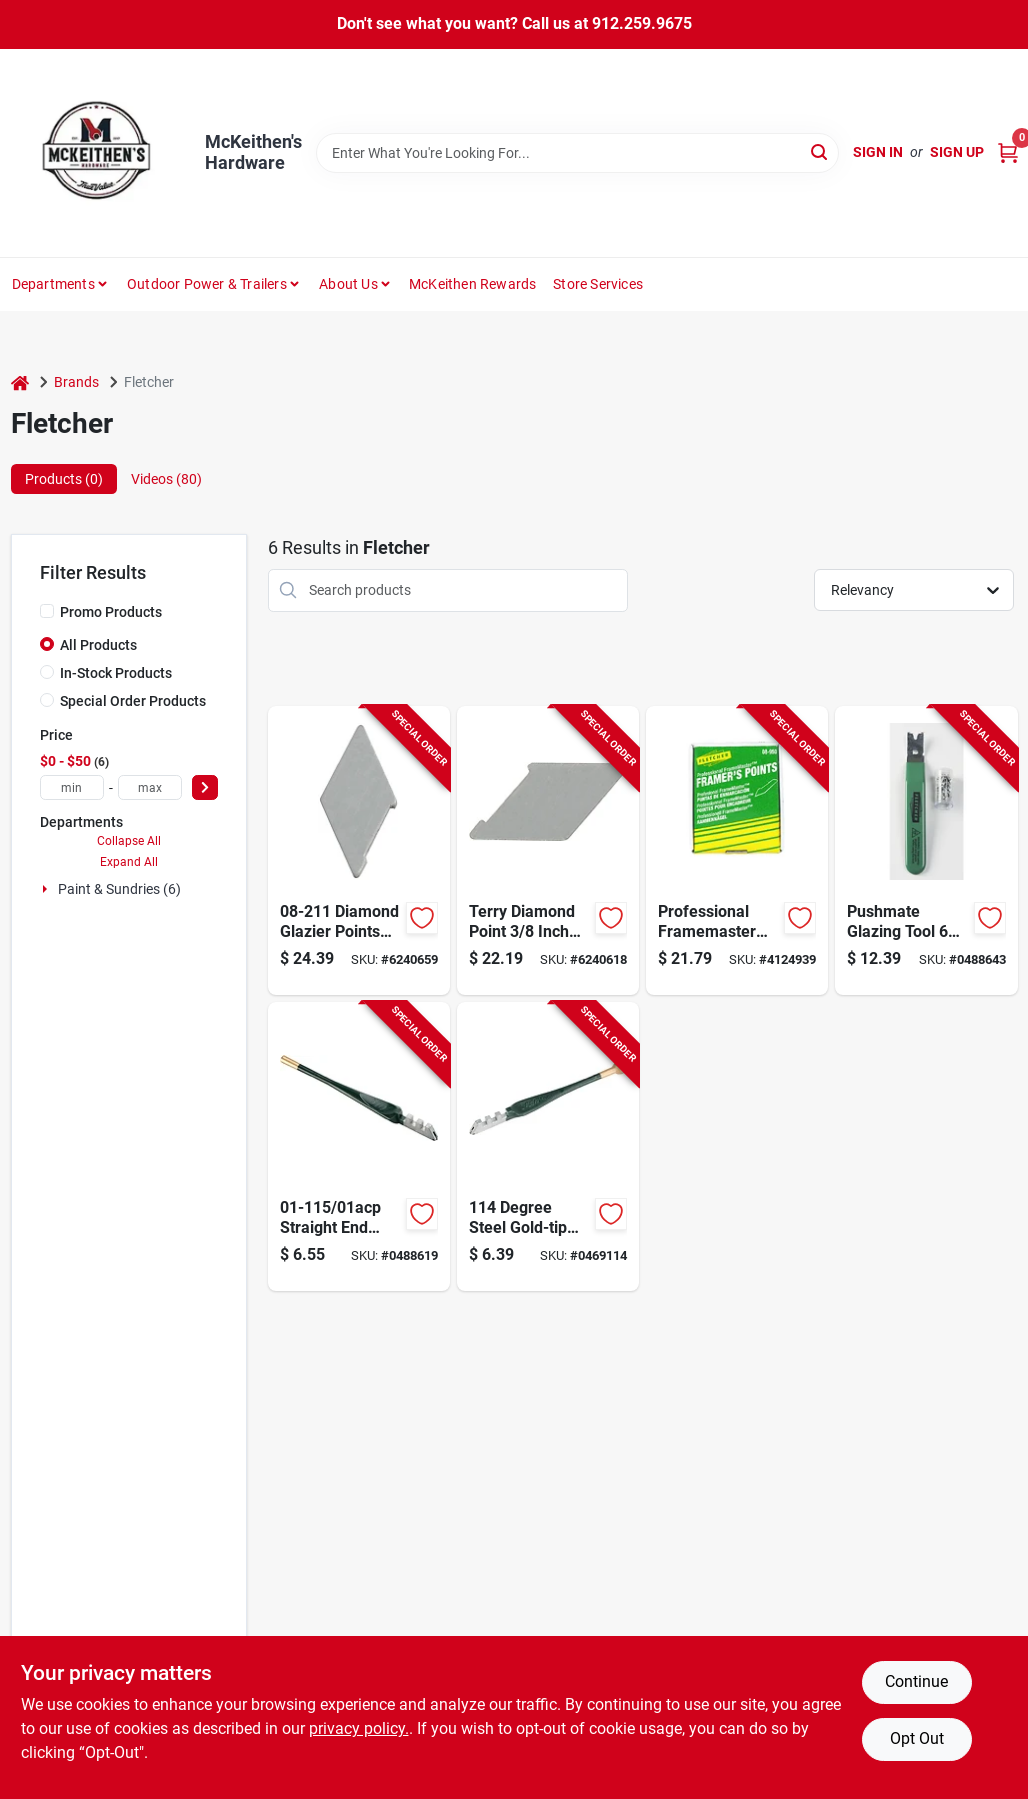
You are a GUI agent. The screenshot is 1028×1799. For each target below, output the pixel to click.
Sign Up (957, 152)
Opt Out (917, 1738)
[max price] (150, 787)
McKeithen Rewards (472, 284)
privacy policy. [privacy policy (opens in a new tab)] (359, 1728)
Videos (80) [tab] (166, 479)
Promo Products (111, 612)
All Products (98, 645)
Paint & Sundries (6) (119, 889)
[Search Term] (577, 153)
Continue (916, 1681)
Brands (76, 382)
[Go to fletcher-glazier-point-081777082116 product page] (359, 850)
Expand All (129, 862)
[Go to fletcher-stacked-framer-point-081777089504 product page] (737, 850)
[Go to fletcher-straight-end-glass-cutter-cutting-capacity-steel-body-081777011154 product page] (359, 1146)
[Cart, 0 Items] (1008, 152)
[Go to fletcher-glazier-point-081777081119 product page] (548, 850)
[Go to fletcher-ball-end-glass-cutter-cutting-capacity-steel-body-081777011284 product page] (548, 1146)
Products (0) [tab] (64, 479)
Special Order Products (133, 701)
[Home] (20, 382)
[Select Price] (205, 787)
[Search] (820, 151)
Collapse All (129, 841)
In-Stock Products (116, 673)
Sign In (878, 152)
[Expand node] (47, 889)
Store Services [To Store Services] (598, 284)
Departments (53, 284)
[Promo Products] (47, 611)
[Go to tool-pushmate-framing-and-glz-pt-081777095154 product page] (926, 850)
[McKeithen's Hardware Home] (101, 153)
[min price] (72, 787)
